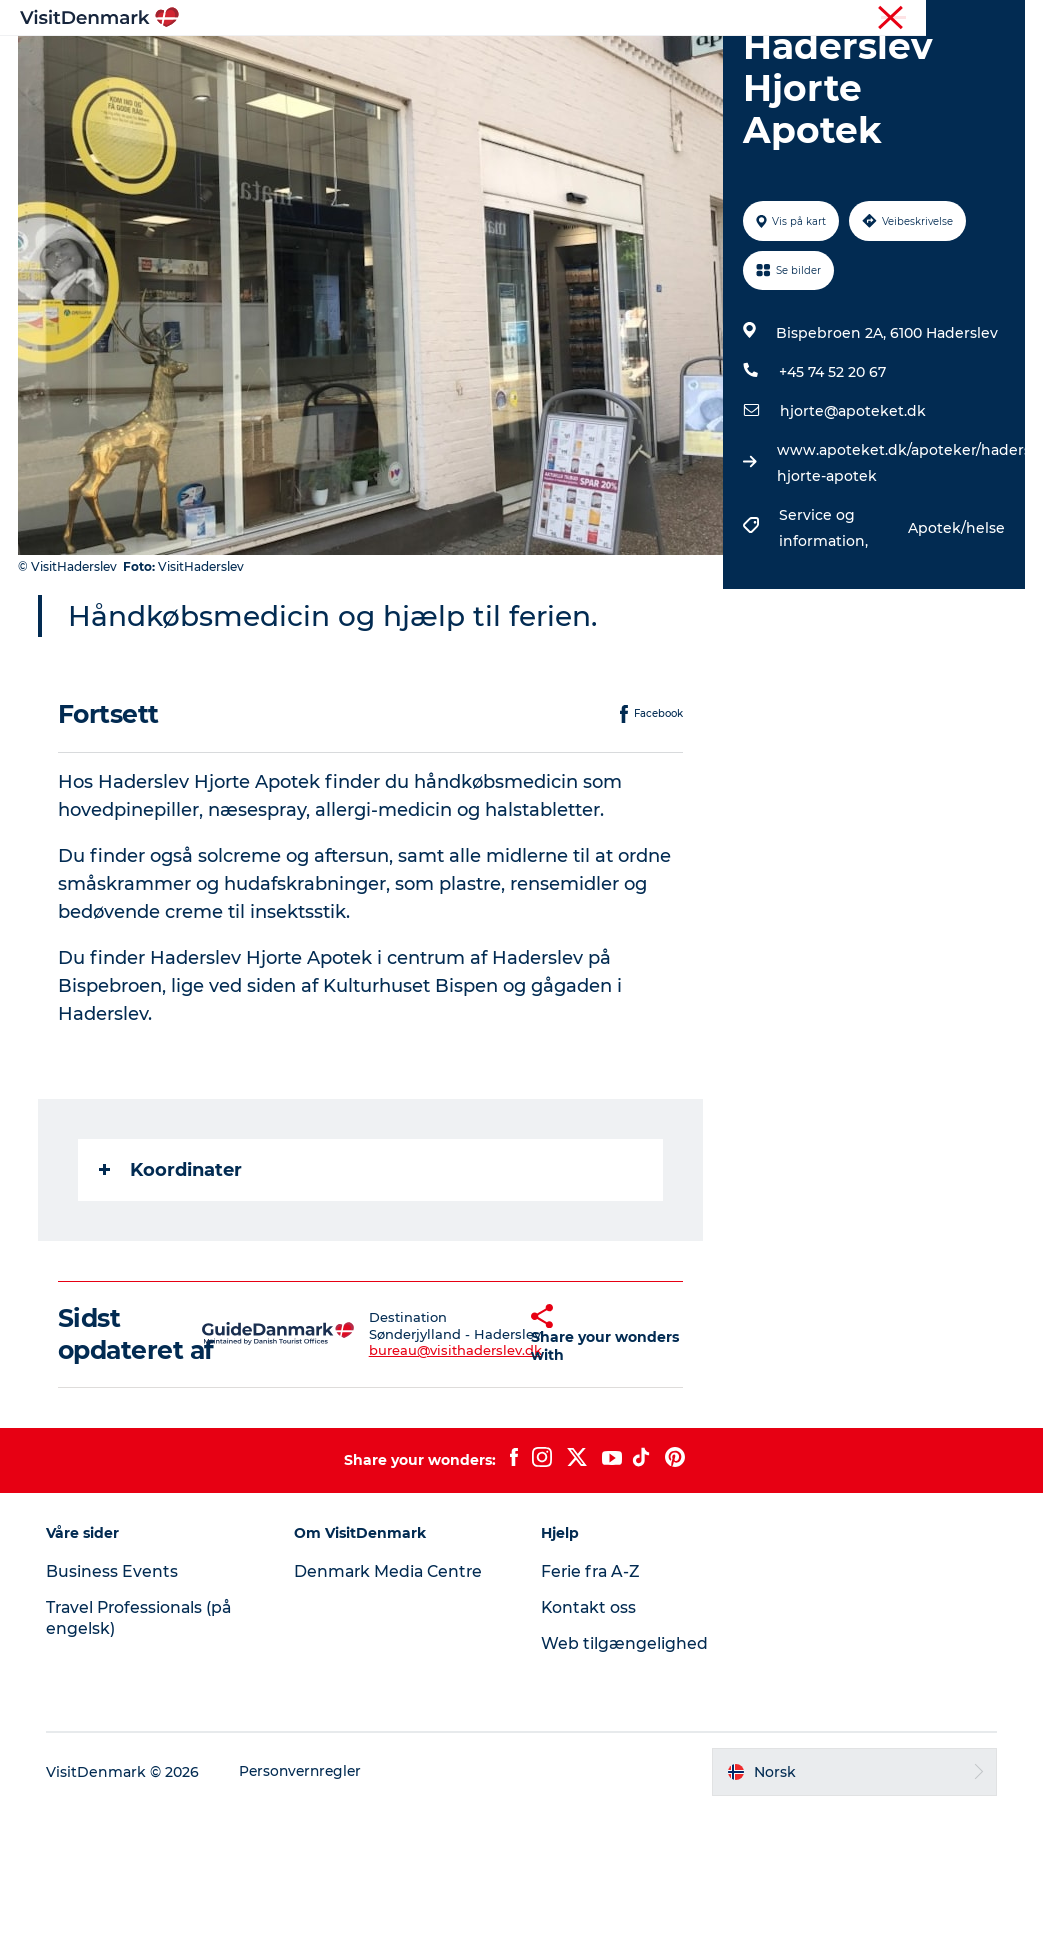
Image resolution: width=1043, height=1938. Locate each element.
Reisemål (391, 64)
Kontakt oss (590, 1735)
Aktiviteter (495, 64)
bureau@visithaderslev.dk (418, 1462)
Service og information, (824, 623)
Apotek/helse (954, 623)
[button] (496, 1445)
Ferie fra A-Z (593, 1699)
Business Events (116, 1699)
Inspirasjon (284, 64)
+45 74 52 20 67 (831, 467)
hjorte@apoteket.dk (852, 506)
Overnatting (609, 64)
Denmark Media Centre (392, 1699)
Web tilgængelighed (625, 1770)
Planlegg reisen (743, 64)
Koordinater (172, 1265)
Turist (947, 19)
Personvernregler (307, 1899)
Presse (1003, 19)
